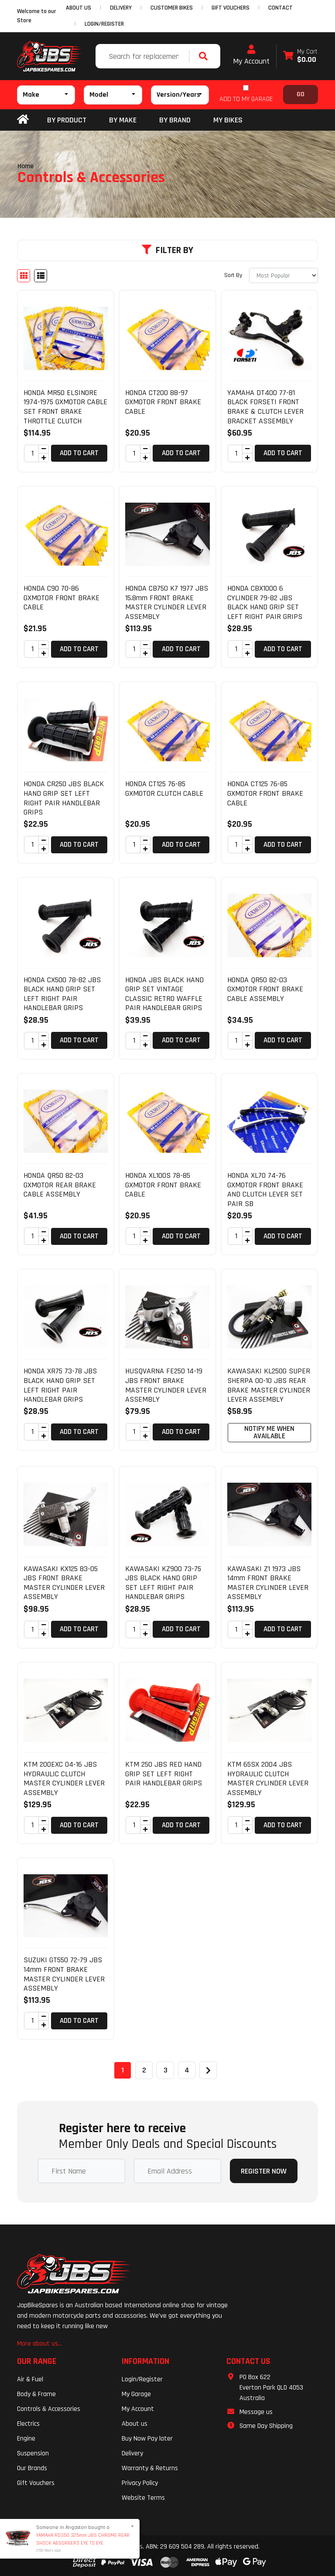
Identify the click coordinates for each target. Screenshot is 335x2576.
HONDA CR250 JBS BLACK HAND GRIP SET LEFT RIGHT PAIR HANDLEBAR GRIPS (64, 798)
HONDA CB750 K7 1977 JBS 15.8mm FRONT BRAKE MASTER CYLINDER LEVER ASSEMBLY (166, 602)
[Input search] (143, 56)
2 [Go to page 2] (144, 2070)
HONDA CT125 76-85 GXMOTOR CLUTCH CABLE (164, 788)
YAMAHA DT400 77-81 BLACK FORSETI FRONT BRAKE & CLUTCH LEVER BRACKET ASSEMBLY (265, 407)
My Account (251, 55)
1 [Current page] (122, 2070)
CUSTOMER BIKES (171, 8)
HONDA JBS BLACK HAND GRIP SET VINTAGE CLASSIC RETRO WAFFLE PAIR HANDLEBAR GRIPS (164, 994)
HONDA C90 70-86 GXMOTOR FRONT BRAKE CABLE (61, 597)
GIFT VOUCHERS (231, 8)
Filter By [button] (167, 250)
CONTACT (280, 8)
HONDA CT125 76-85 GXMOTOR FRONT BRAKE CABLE (265, 793)
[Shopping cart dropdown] (300, 56)
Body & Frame (36, 2394)
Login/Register (104, 24)
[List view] (40, 275)
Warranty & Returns (150, 2468)
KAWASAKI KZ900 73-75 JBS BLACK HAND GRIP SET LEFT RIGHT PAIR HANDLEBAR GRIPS (163, 1583)
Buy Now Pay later (147, 2438)
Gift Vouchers (36, 2483)
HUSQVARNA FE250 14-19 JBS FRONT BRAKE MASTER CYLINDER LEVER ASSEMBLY (165, 1385)
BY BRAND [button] (175, 120)
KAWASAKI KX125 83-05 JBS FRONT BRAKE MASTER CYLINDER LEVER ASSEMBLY (64, 1583)
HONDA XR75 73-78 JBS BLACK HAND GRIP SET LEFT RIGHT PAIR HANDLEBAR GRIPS (60, 1385)
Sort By (233, 275)
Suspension (33, 2453)
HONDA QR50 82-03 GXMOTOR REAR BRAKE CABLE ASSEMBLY (60, 1184)
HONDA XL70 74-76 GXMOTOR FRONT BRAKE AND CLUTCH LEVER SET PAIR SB (265, 1189)
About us (134, 2423)
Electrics (28, 2423)
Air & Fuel (30, 2379)
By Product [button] (66, 120)
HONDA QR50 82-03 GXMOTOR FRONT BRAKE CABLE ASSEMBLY (265, 989)
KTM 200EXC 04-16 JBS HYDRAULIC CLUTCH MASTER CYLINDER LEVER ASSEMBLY (64, 1778)
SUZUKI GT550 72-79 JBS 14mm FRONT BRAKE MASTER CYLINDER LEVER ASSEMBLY (64, 1974)
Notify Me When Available (269, 1432)
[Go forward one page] (208, 2070)
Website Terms (143, 2497)
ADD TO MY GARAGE (246, 99)
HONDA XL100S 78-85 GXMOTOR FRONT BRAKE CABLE (163, 1184)
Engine (26, 2438)
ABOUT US (78, 8)
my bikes (228, 120)
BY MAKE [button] (123, 120)
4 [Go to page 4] (187, 2070)
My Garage (136, 2394)
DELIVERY (121, 8)
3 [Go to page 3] (166, 2070)
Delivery (132, 2453)
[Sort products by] (283, 275)
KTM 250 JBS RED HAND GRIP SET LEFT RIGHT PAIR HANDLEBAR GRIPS (163, 1773)
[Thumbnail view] (23, 275)
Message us (256, 2412)
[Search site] (205, 56)
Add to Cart (79, 453)
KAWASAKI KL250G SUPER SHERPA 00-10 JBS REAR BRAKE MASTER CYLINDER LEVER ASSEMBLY (268, 1385)
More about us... (39, 2343)
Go (300, 94)
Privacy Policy (140, 2483)
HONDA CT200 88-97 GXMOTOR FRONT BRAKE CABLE (163, 402)
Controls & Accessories (48, 2409)
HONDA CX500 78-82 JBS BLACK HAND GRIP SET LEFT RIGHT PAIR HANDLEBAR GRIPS (62, 994)
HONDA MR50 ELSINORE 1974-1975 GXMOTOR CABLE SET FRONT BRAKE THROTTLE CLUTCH (65, 407)
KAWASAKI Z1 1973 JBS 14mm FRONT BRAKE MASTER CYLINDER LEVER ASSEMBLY (267, 1583)
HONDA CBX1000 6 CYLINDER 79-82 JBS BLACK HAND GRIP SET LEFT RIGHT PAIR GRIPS (264, 602)
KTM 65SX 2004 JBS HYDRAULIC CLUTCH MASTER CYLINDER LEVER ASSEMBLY (267, 1778)
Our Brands (32, 2468)
